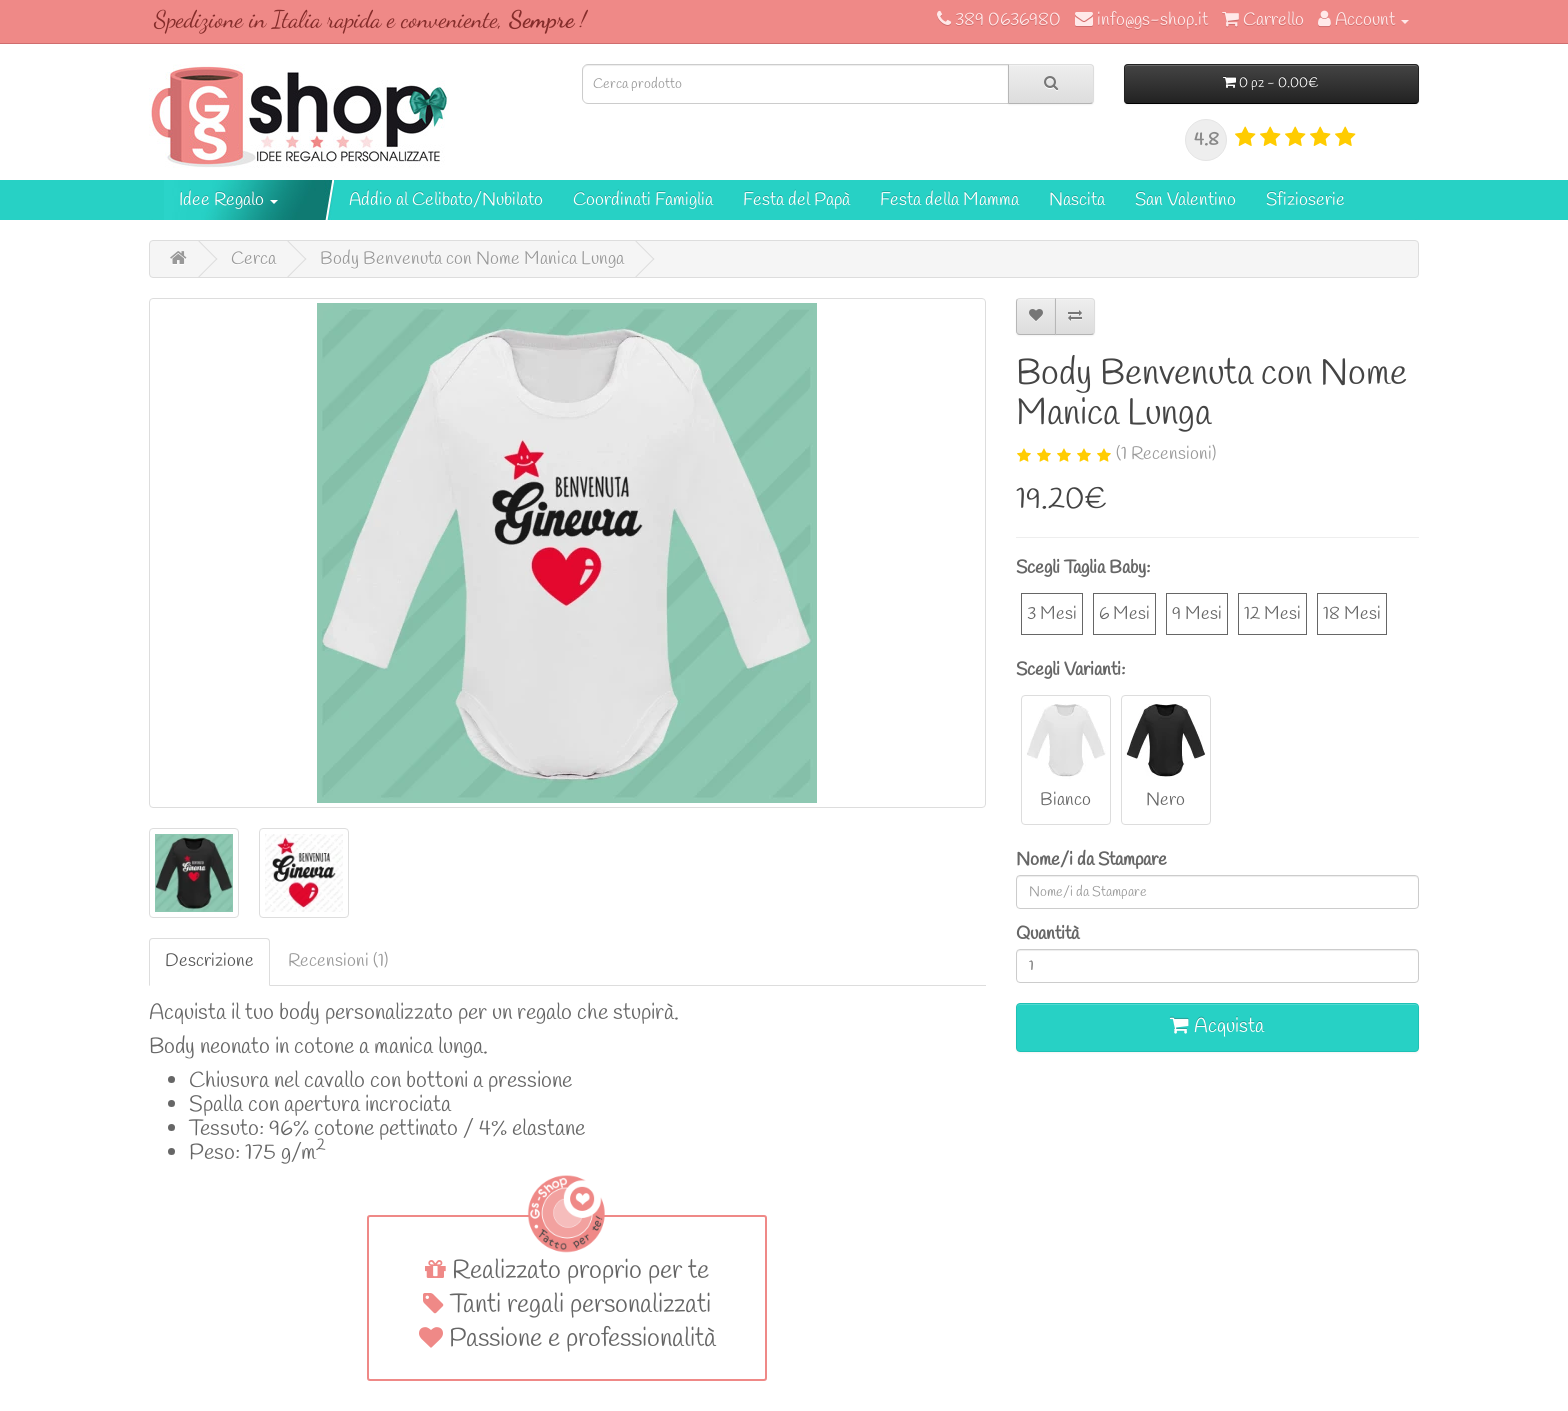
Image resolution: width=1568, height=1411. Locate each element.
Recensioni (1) (338, 961)
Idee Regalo (228, 200)
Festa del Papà (796, 200)
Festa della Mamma (949, 200)
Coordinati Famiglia (643, 200)
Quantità (1047, 934)
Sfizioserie (1305, 200)
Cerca (253, 259)
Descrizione (209, 961)
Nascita (1077, 200)
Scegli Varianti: (1070, 670)
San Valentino (1185, 200)
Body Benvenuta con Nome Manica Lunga (472, 259)
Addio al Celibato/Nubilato (446, 200)
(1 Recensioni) (1166, 454)
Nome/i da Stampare (1091, 860)
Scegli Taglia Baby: (1083, 568)
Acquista (1217, 1026)
